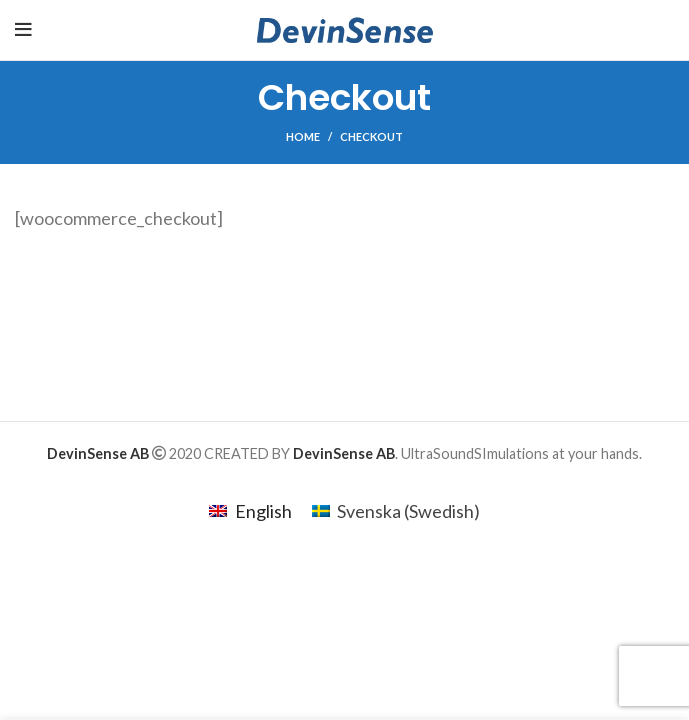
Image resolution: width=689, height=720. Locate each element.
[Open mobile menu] (23, 30)
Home (303, 136)
